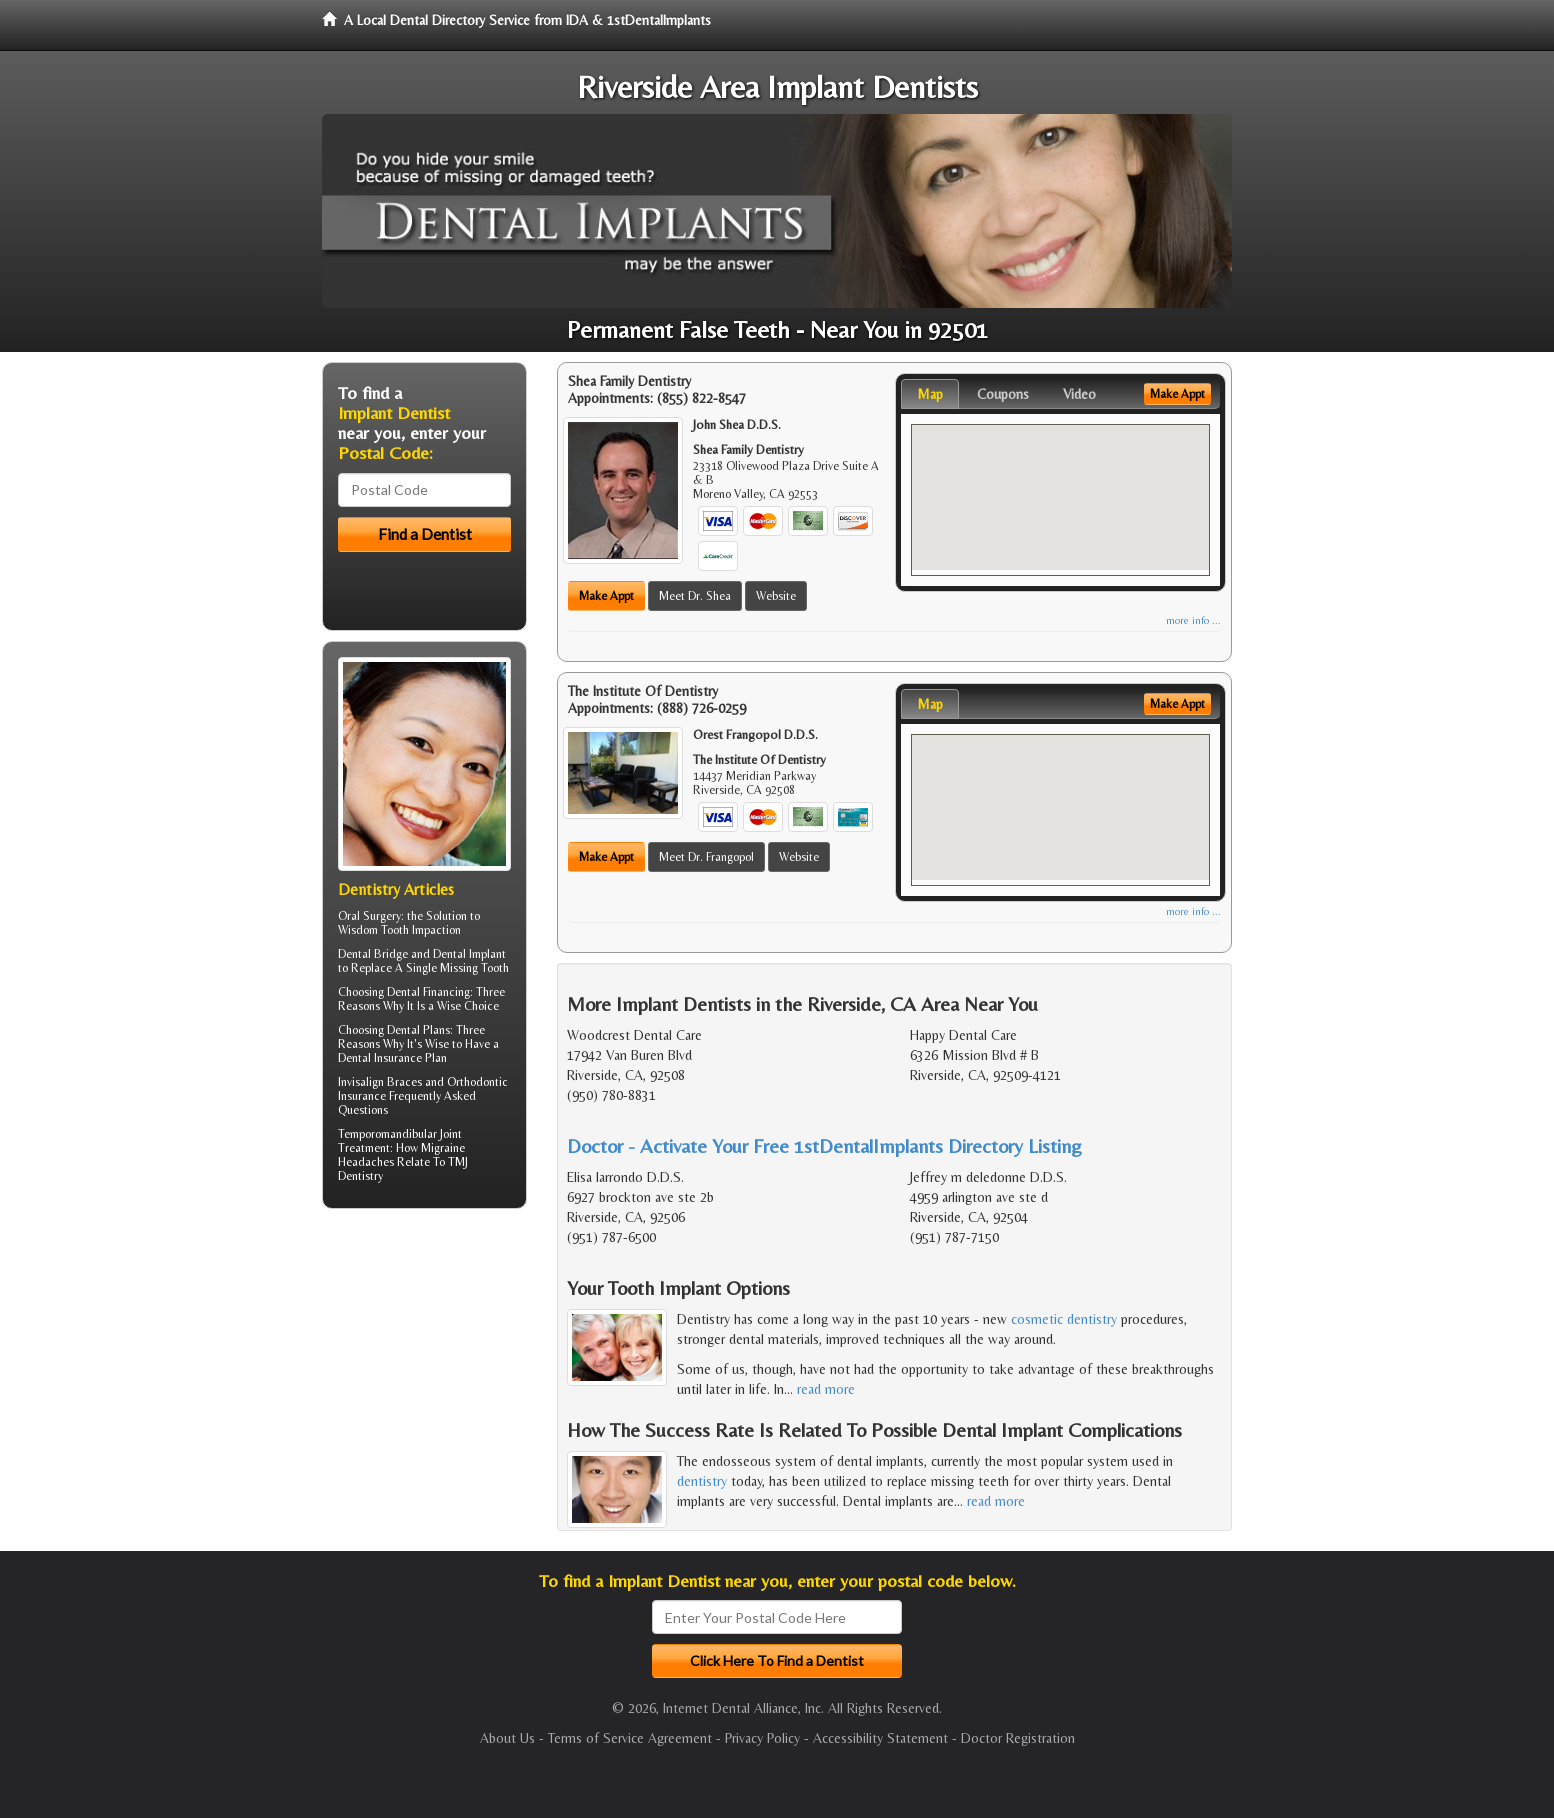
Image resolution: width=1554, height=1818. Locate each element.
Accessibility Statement (880, 1738)
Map (930, 394)
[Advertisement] (424, 1379)
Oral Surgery (369, 916)
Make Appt (606, 596)
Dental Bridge (373, 954)
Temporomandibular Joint (400, 1134)
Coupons (1003, 394)
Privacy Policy (762, 1738)
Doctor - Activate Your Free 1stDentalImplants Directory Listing (824, 1145)
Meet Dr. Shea (695, 596)
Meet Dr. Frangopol (706, 857)
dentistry (702, 1481)
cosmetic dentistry (1064, 1319)
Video (1079, 394)
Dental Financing (428, 992)
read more (826, 1389)
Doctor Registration (1018, 1738)
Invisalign (361, 1082)
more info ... (1193, 620)
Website (776, 596)
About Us (507, 1738)
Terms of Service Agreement (630, 1738)
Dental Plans (418, 1030)
